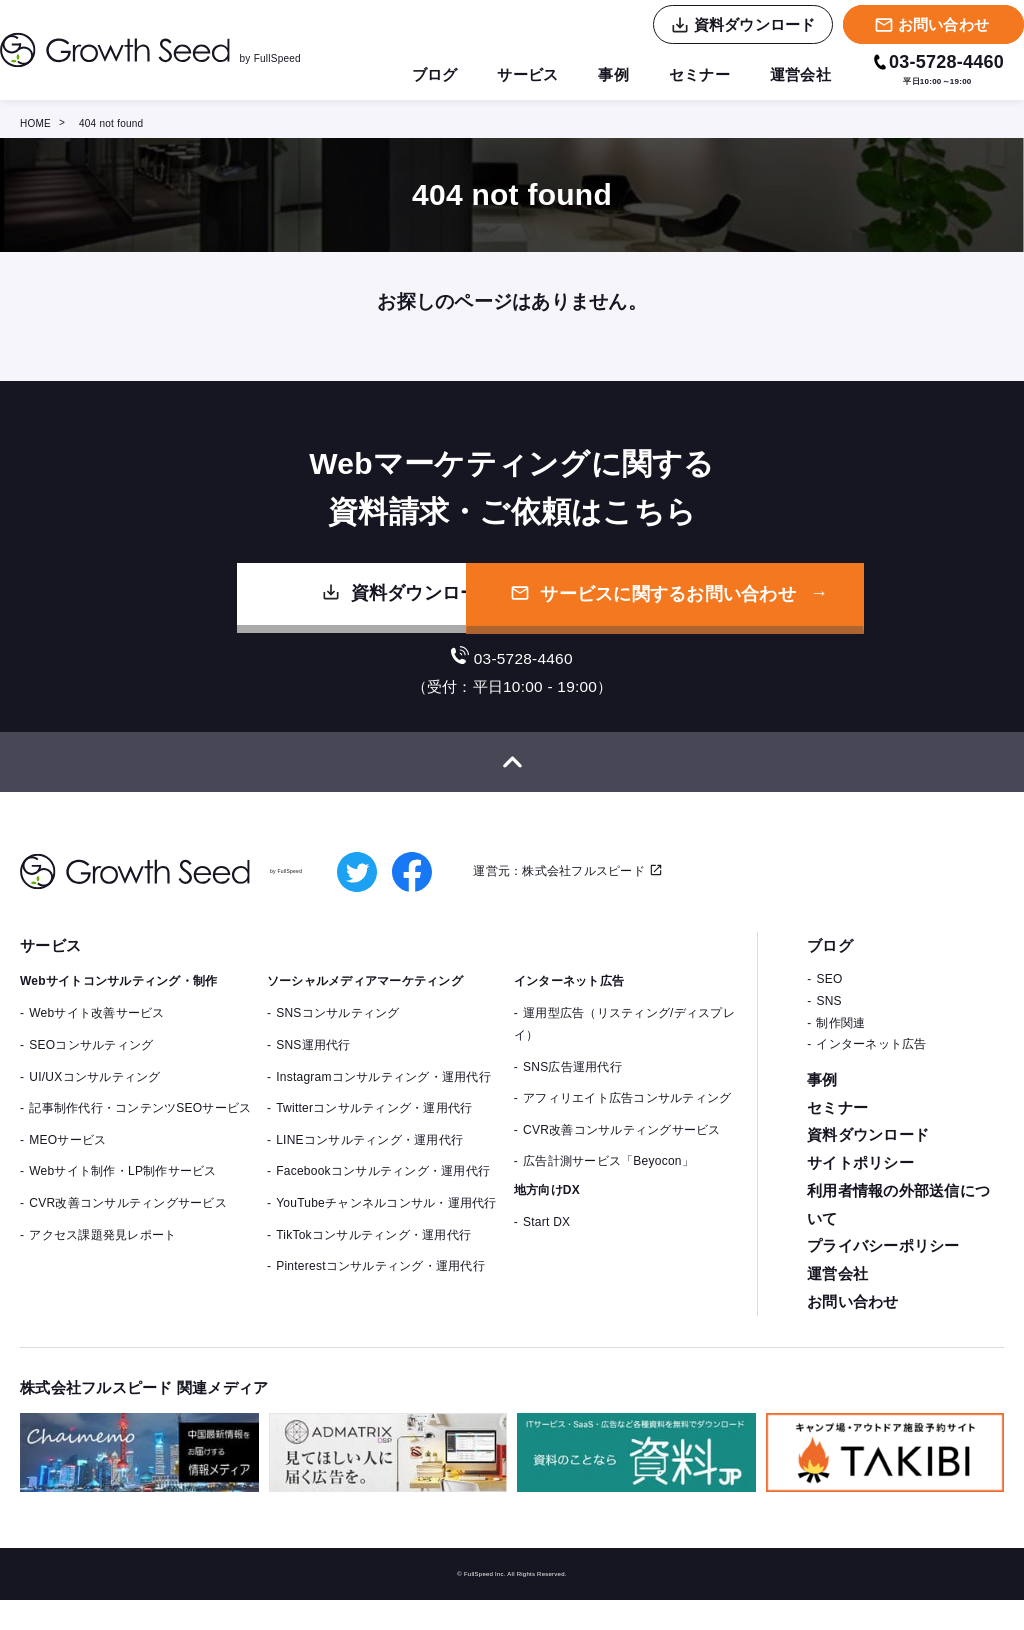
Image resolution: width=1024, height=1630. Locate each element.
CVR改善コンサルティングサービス (128, 1224)
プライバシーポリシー (883, 1272)
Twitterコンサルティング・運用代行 (374, 1129)
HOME (35, 123)
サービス (515, 75)
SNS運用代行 (313, 1066)
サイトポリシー (860, 1186)
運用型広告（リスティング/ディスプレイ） (624, 1045)
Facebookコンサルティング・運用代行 (383, 1192)
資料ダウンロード (295, 606)
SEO (829, 1000)
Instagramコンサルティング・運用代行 (383, 1097)
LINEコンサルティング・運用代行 (369, 1161)
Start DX (546, 1243)
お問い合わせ (853, 1330)
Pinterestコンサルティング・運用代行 (380, 1287)
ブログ (419, 75)
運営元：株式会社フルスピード (561, 891)
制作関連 (840, 1043)
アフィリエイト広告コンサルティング (627, 1119)
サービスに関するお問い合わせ (735, 607)
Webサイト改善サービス (96, 1034)
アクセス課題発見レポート (102, 1255)
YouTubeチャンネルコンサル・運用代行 (386, 1224)
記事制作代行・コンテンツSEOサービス (140, 1129)
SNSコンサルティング (337, 1034)
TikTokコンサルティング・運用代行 (373, 1255)
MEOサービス (67, 1161)
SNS (828, 1022)
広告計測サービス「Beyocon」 (608, 1182)
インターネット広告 (871, 1065)
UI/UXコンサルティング (94, 1097)
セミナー (693, 75)
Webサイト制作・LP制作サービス (122, 1192)
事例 (604, 75)
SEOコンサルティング (91, 1066)
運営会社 (798, 75)
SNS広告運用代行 (572, 1087)
